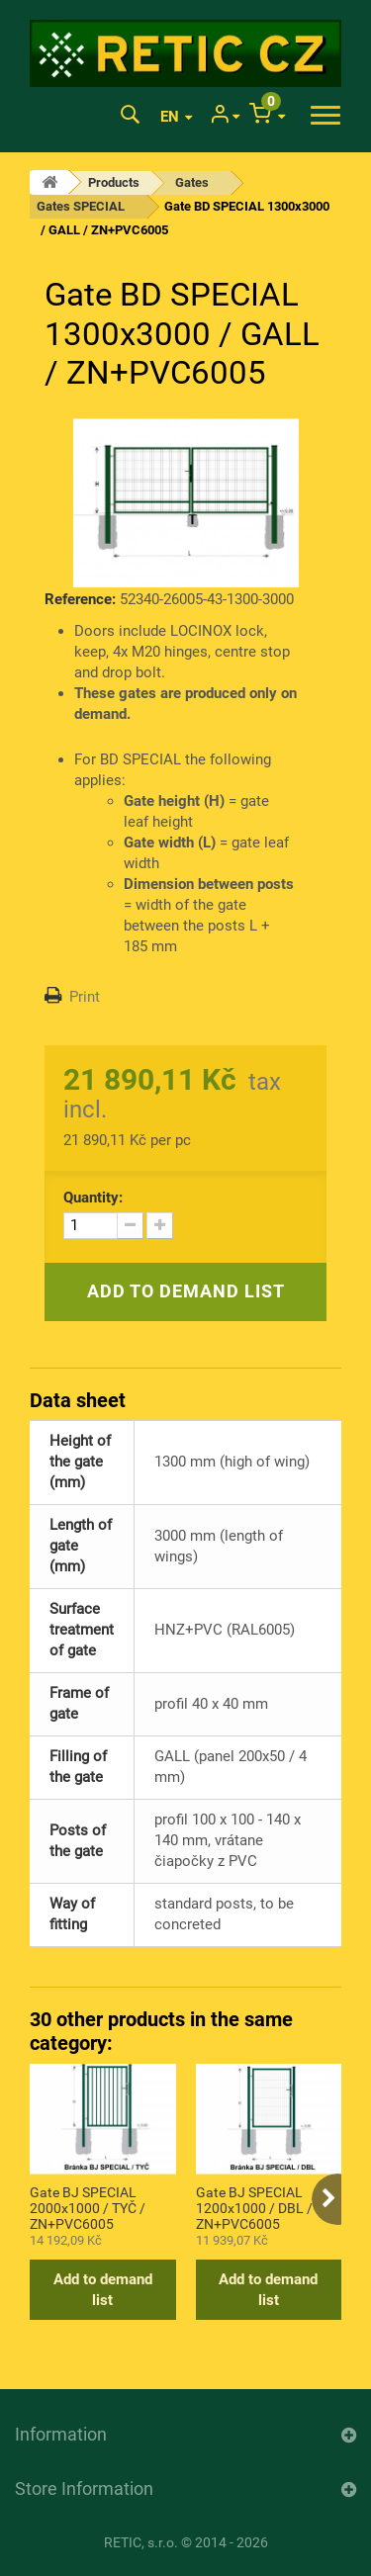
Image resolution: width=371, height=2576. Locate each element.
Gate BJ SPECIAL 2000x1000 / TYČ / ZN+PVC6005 (87, 2207)
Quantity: (93, 1197)
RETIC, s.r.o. (141, 2542)
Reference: (80, 599)
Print (84, 997)
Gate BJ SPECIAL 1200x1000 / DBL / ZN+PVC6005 (254, 2207)
